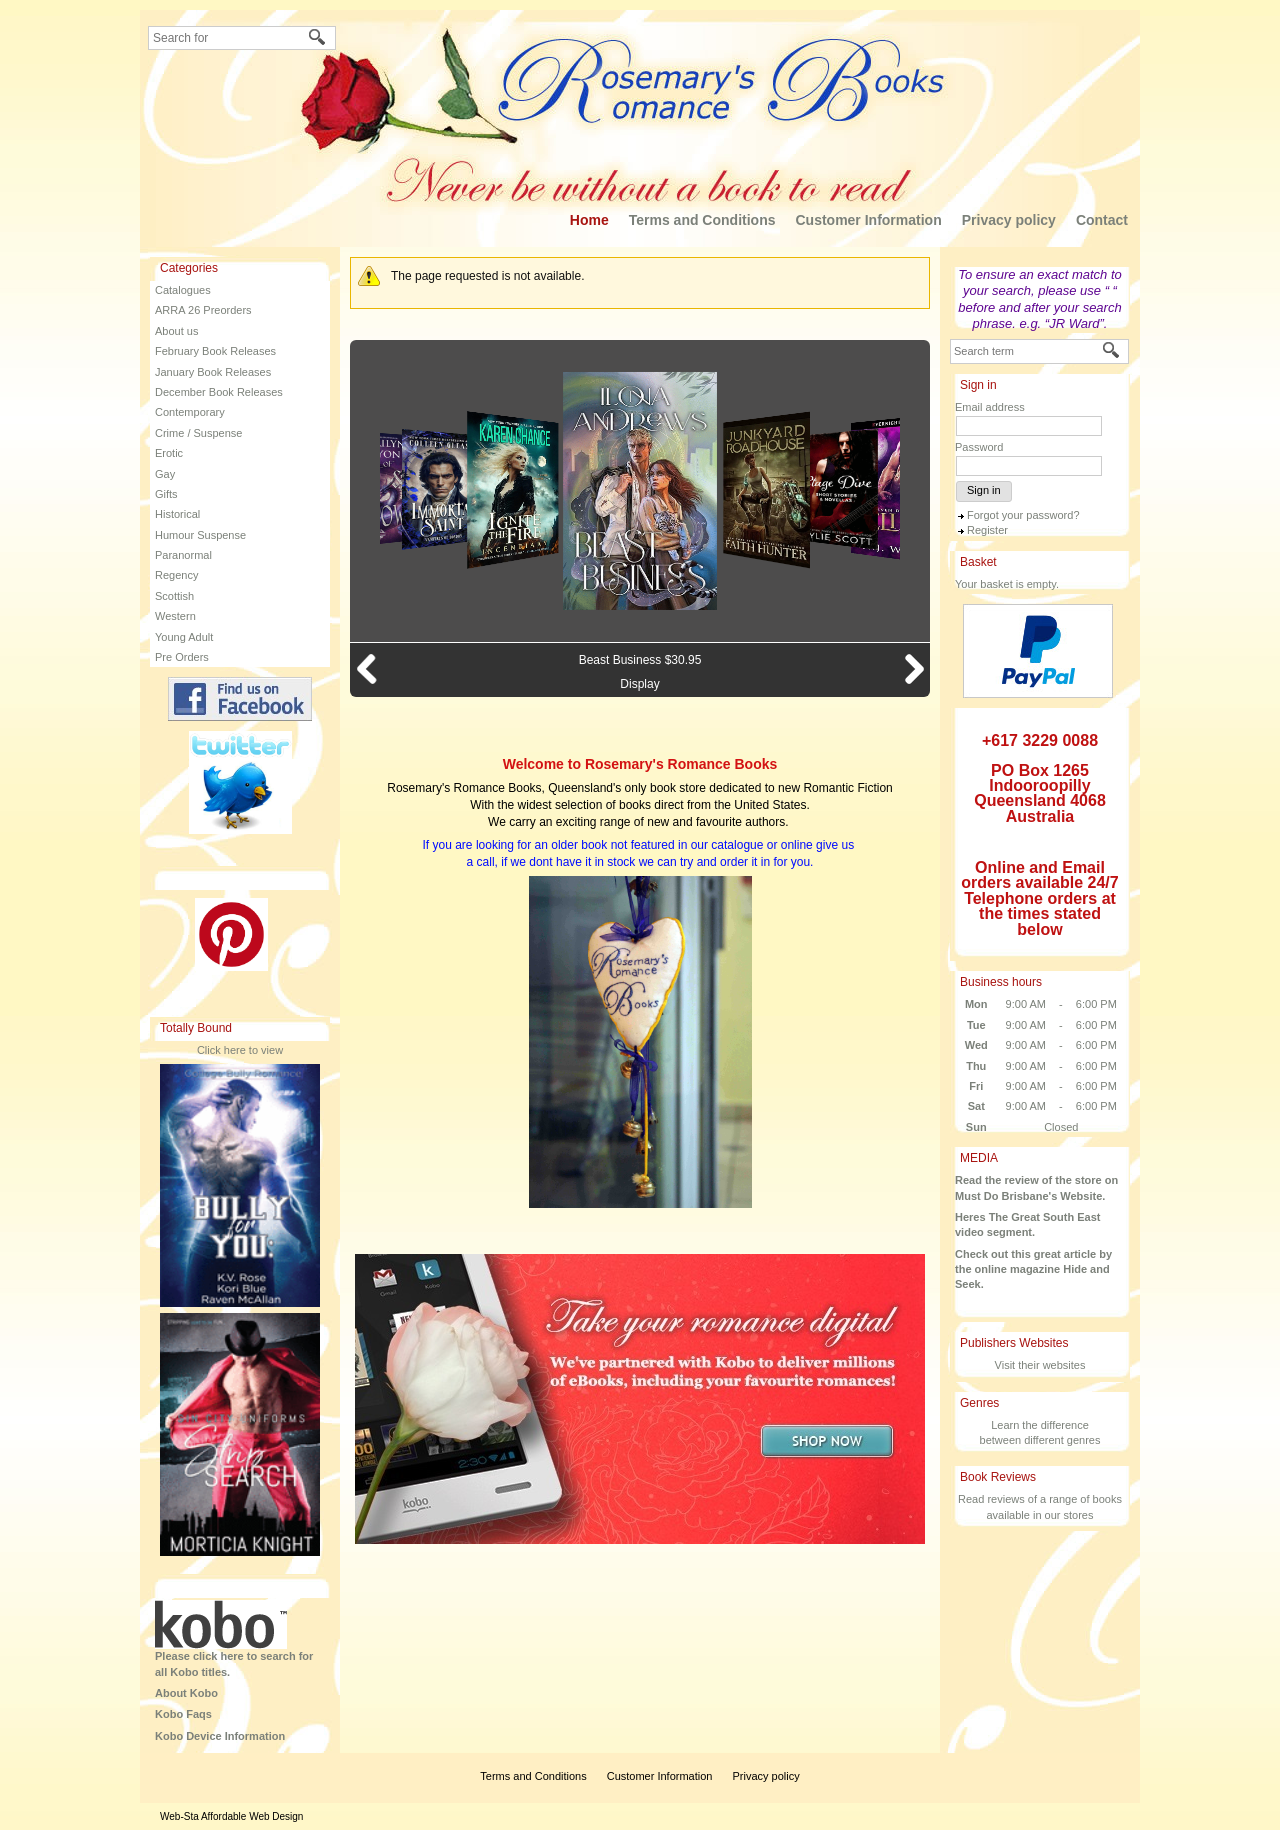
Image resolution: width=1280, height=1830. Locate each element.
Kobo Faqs (183, 1714)
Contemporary (190, 412)
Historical (177, 514)
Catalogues (183, 290)
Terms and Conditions (702, 220)
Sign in (984, 490)
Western (175, 616)
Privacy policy (1009, 220)
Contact (1102, 220)
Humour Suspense (200, 535)
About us (176, 331)
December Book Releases (219, 392)
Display (639, 684)
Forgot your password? (1023, 515)
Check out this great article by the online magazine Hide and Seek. (1033, 1269)
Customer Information (868, 220)
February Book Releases (215, 351)
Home (589, 220)
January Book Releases (213, 372)
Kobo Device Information (220, 1736)
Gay (165, 474)
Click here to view (240, 1050)
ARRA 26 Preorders (203, 310)
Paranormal (183, 555)
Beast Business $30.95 (640, 660)
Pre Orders (182, 657)
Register (987, 530)
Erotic (169, 453)
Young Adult (184, 637)
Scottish (174, 596)
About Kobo (186, 1693)
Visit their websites (1040, 1365)
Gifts (166, 494)
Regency (176, 575)
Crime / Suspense (198, 433)
